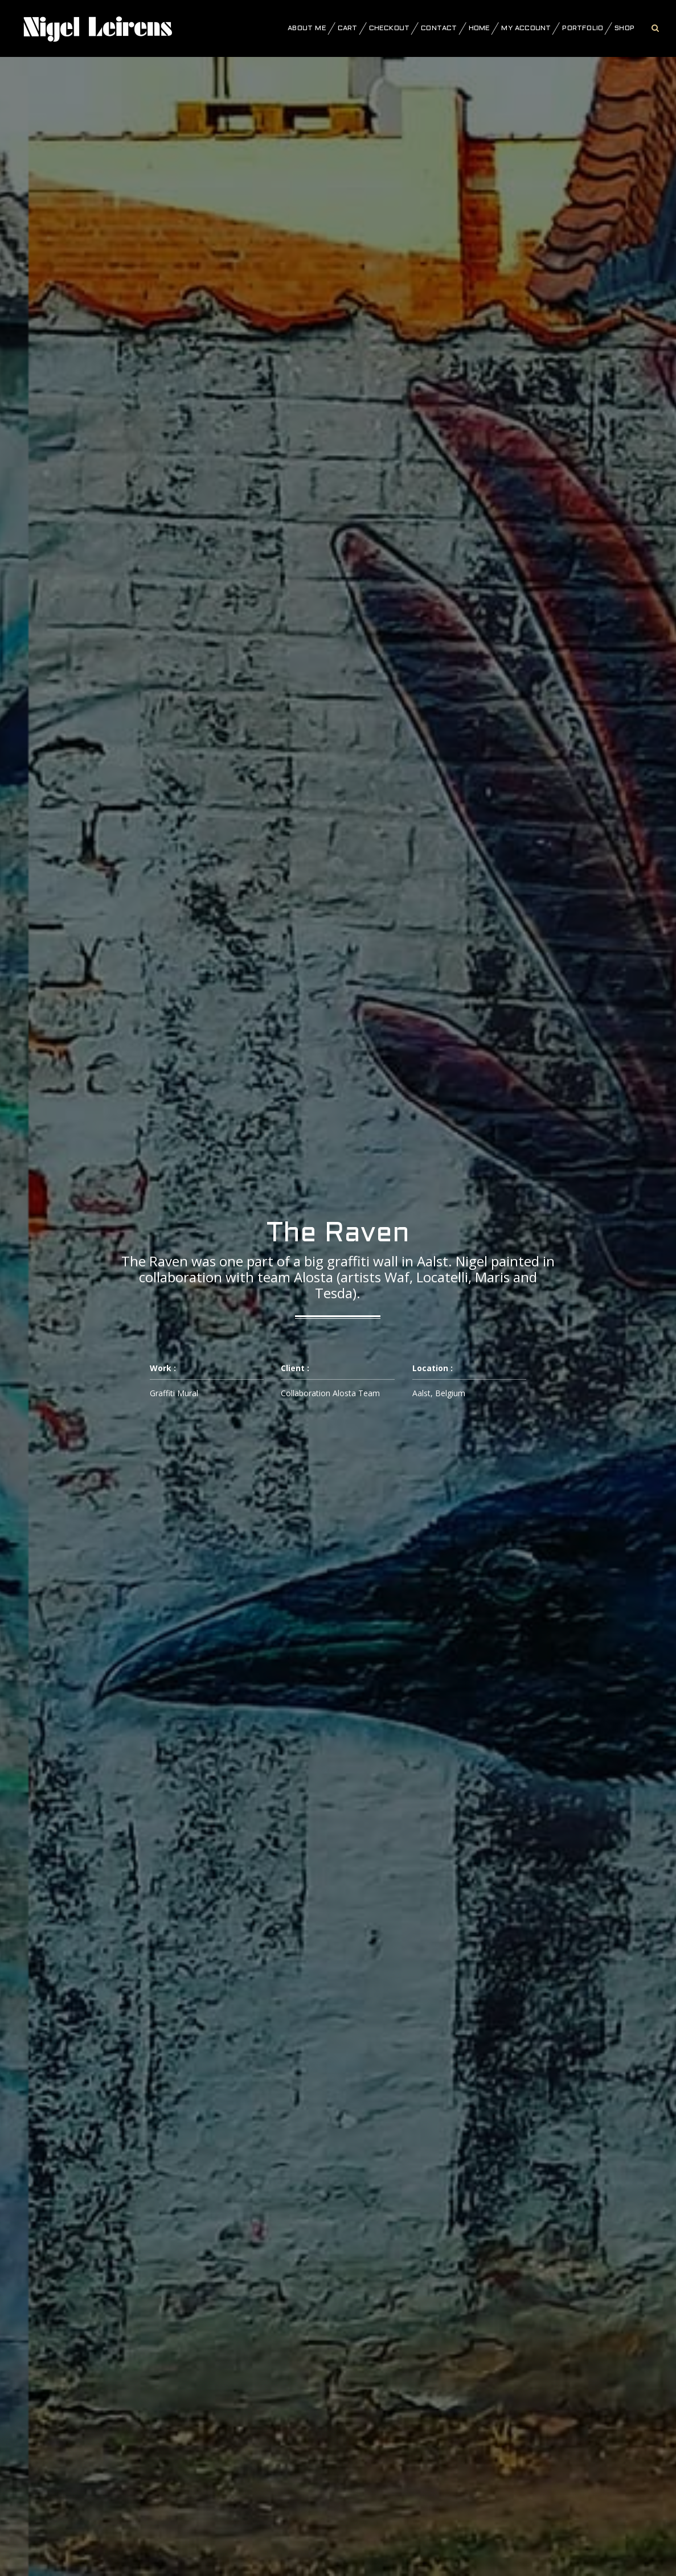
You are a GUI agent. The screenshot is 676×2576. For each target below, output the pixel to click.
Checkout (389, 28)
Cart (348, 28)
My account (526, 28)
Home (479, 28)
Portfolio (582, 28)
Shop (624, 28)
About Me (307, 28)
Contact (439, 28)
